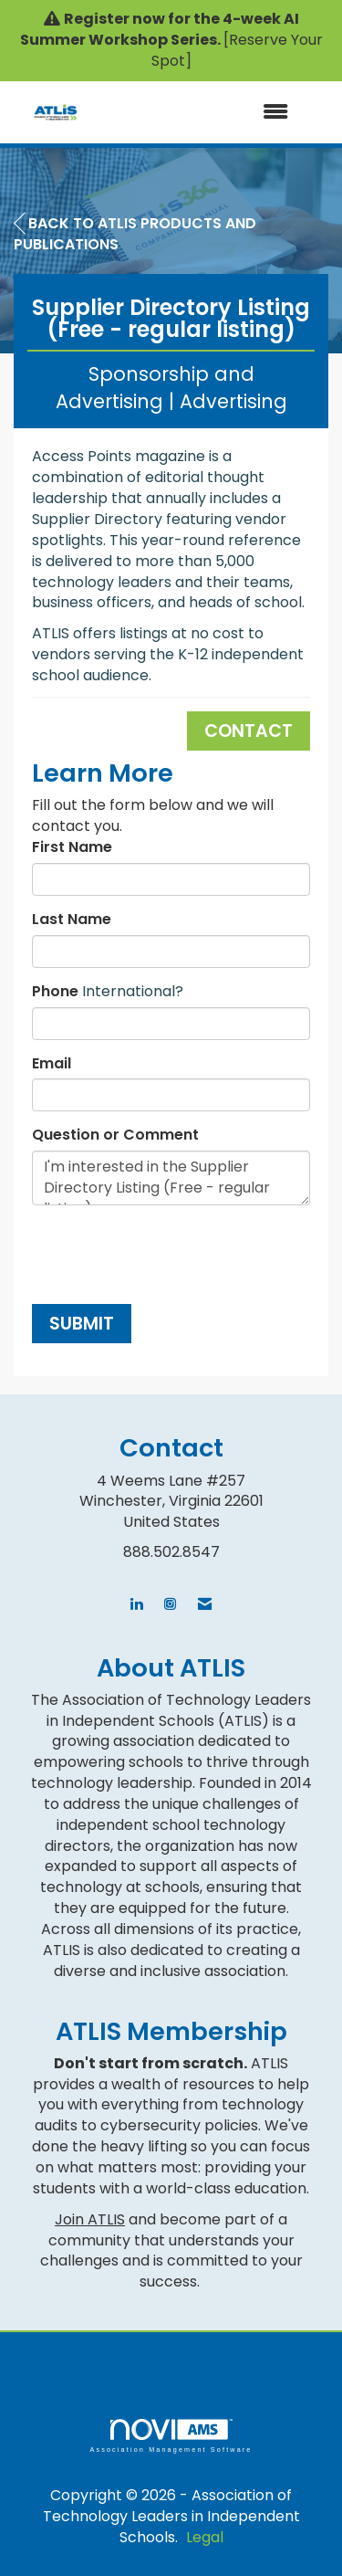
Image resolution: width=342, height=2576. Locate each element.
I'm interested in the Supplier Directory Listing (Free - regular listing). (171, 1178)
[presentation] (170, 1254)
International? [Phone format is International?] (132, 991)
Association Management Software (170, 2436)
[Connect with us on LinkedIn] (136, 1605)
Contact (248, 731)
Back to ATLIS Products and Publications (135, 234)
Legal (204, 2537)
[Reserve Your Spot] (237, 50)
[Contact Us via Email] (205, 1605)
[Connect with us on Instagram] (170, 1605)
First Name (72, 847)
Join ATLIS (90, 2219)
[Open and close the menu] (193, 112)
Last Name (71, 919)
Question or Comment (115, 1135)
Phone (55, 992)
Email (51, 1064)
